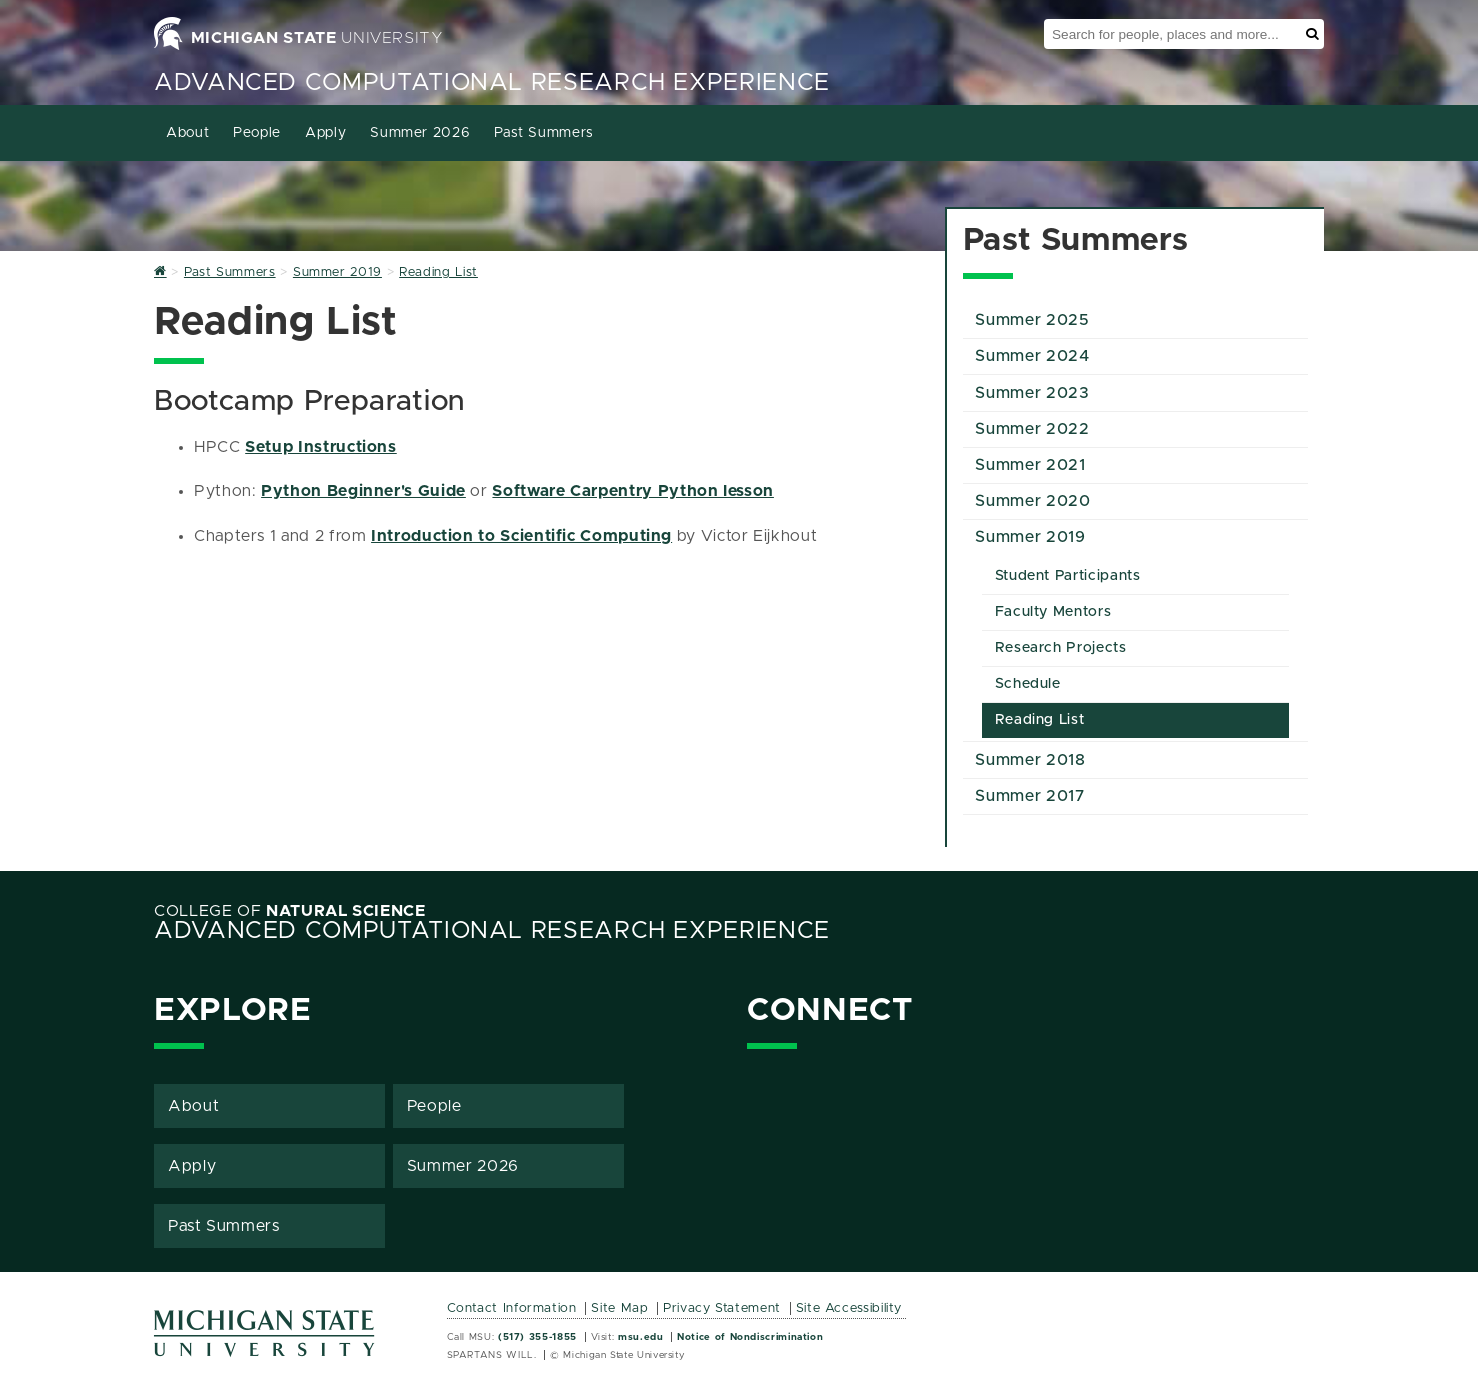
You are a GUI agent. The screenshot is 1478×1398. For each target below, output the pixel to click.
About (187, 133)
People (257, 133)
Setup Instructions (321, 447)
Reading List (1040, 720)
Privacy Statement (722, 1308)
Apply (325, 133)
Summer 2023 (1032, 393)
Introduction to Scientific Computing (521, 536)
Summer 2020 (1032, 501)
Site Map (619, 1308)
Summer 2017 (1029, 796)
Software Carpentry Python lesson (632, 491)
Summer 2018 (1030, 760)
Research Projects (1061, 648)
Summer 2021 (1030, 465)
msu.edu (640, 1337)
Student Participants (1068, 576)
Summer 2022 (1032, 429)
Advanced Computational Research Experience (492, 83)
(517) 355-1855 (537, 1337)
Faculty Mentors (1053, 612)
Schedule (1028, 684)
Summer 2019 (1030, 537)
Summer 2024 (1032, 356)
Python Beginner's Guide (363, 491)
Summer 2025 (1032, 320)
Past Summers (544, 133)
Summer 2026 (420, 133)
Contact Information (512, 1308)
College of (290, 911)
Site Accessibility (849, 1308)
